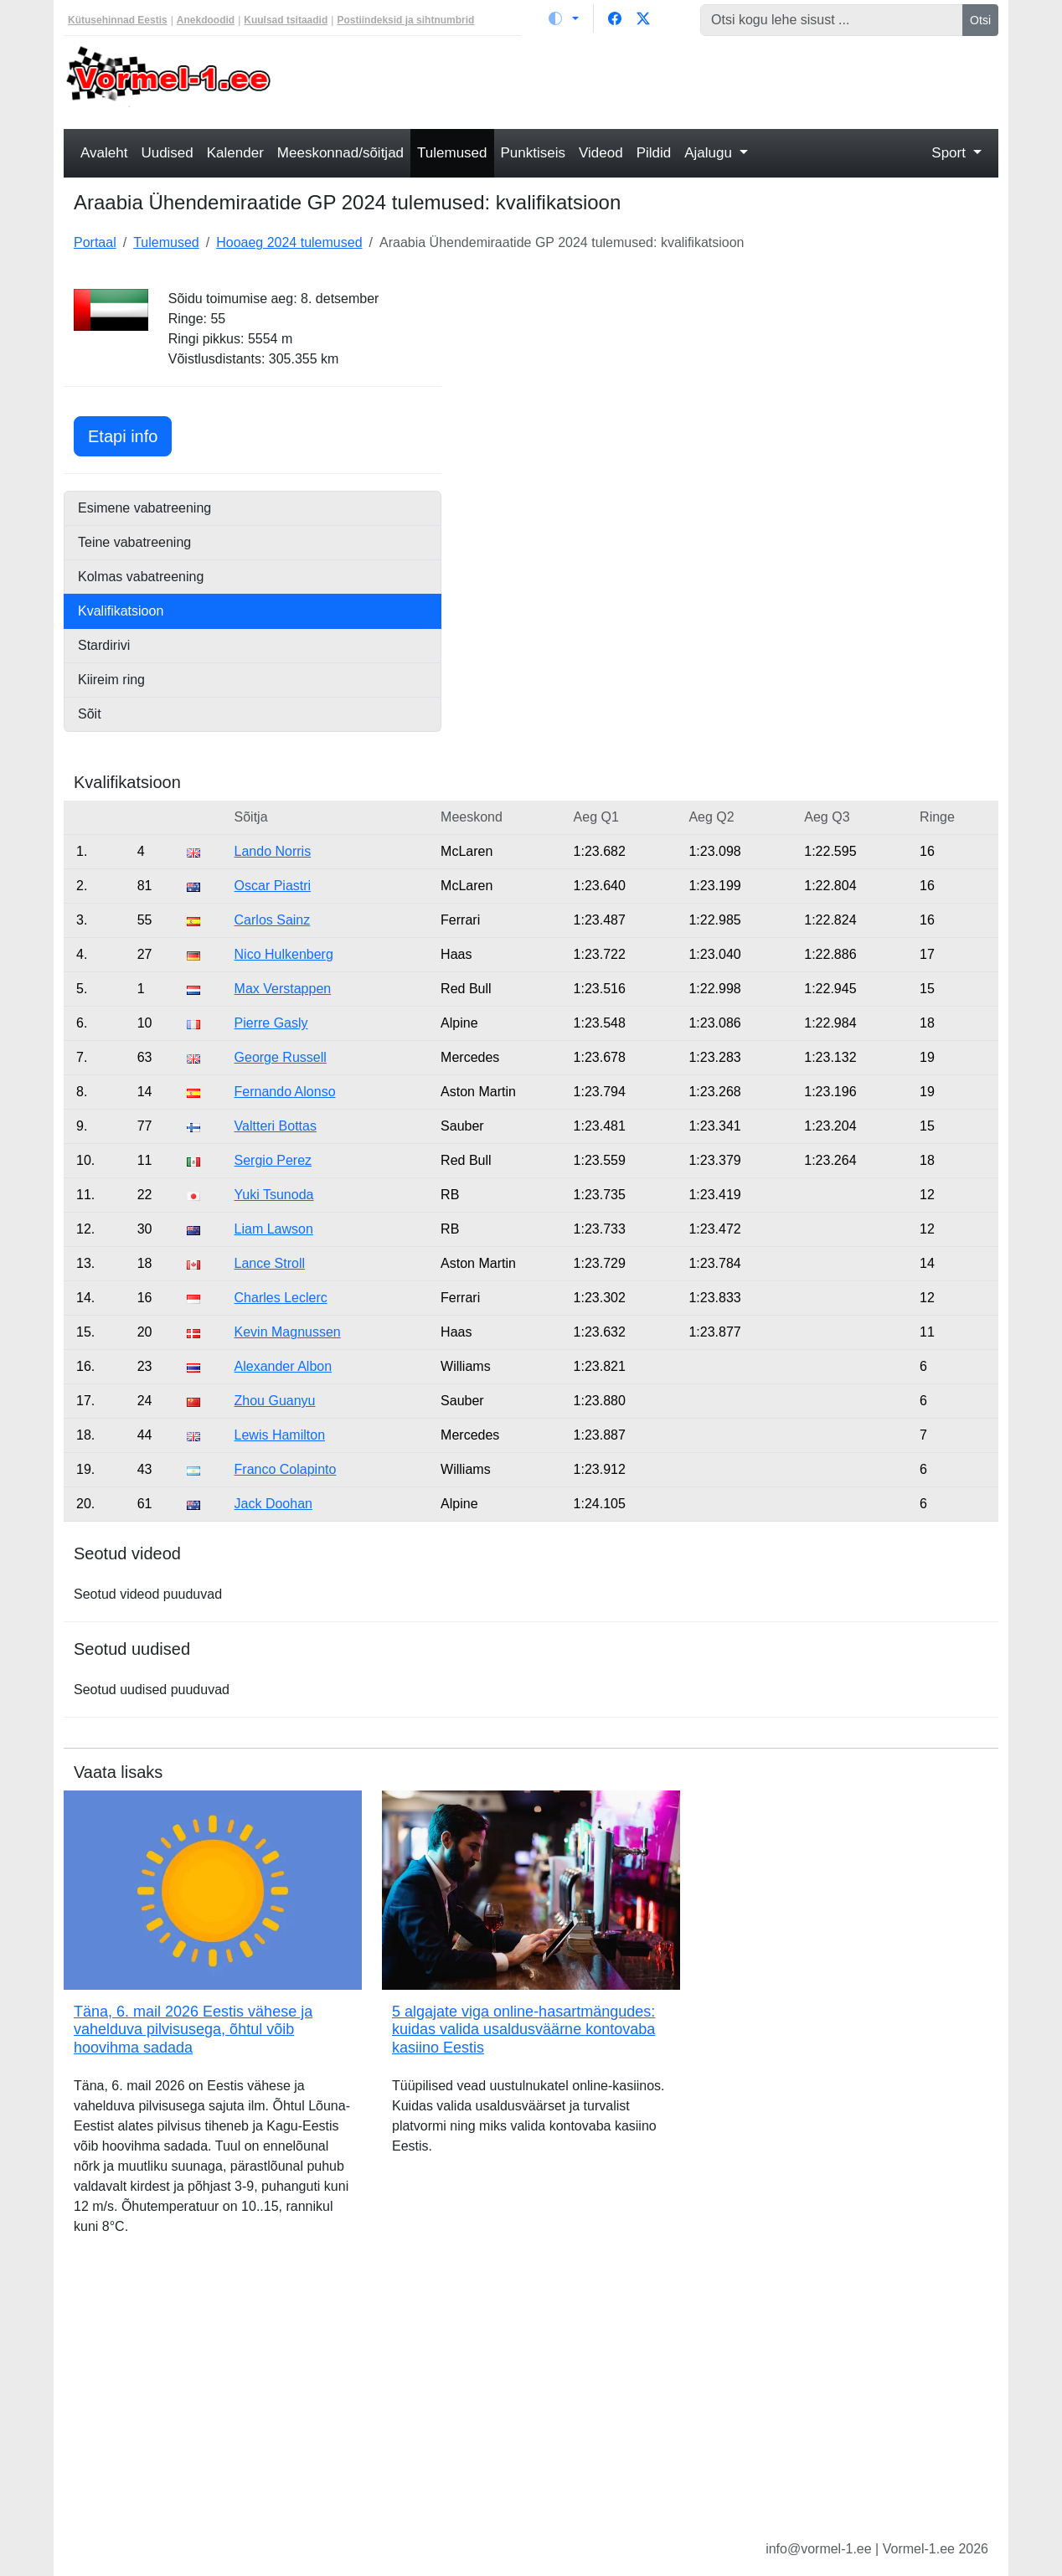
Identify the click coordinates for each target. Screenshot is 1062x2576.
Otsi (980, 20)
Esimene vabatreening (144, 508)
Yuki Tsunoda (274, 1195)
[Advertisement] (650, 80)
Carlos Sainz (273, 920)
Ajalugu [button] (709, 153)
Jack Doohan (273, 1504)
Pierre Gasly (271, 1023)
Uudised (167, 153)
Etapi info (130, 434)
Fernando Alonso (285, 1091)
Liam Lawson (274, 1229)
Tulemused (452, 153)
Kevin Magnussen (288, 1332)
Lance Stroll (270, 1263)
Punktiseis (533, 153)
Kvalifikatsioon (120, 611)
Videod (601, 153)
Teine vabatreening (134, 542)
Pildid (654, 153)
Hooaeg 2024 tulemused (289, 242)
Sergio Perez (273, 1160)
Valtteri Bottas (276, 1126)
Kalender (235, 153)
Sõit (89, 714)
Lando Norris (273, 851)
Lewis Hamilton (280, 1435)
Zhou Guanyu (275, 1401)
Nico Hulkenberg (284, 954)
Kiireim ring (111, 679)
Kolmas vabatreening (141, 576)
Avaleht (103, 153)
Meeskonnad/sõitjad (340, 153)
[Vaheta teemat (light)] (563, 18)
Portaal (95, 242)
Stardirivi (104, 645)
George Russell (281, 1057)
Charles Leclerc (281, 1298)
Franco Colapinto (286, 1469)
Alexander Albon (284, 1366)
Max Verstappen (283, 988)
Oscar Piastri (273, 885)
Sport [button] (950, 153)
